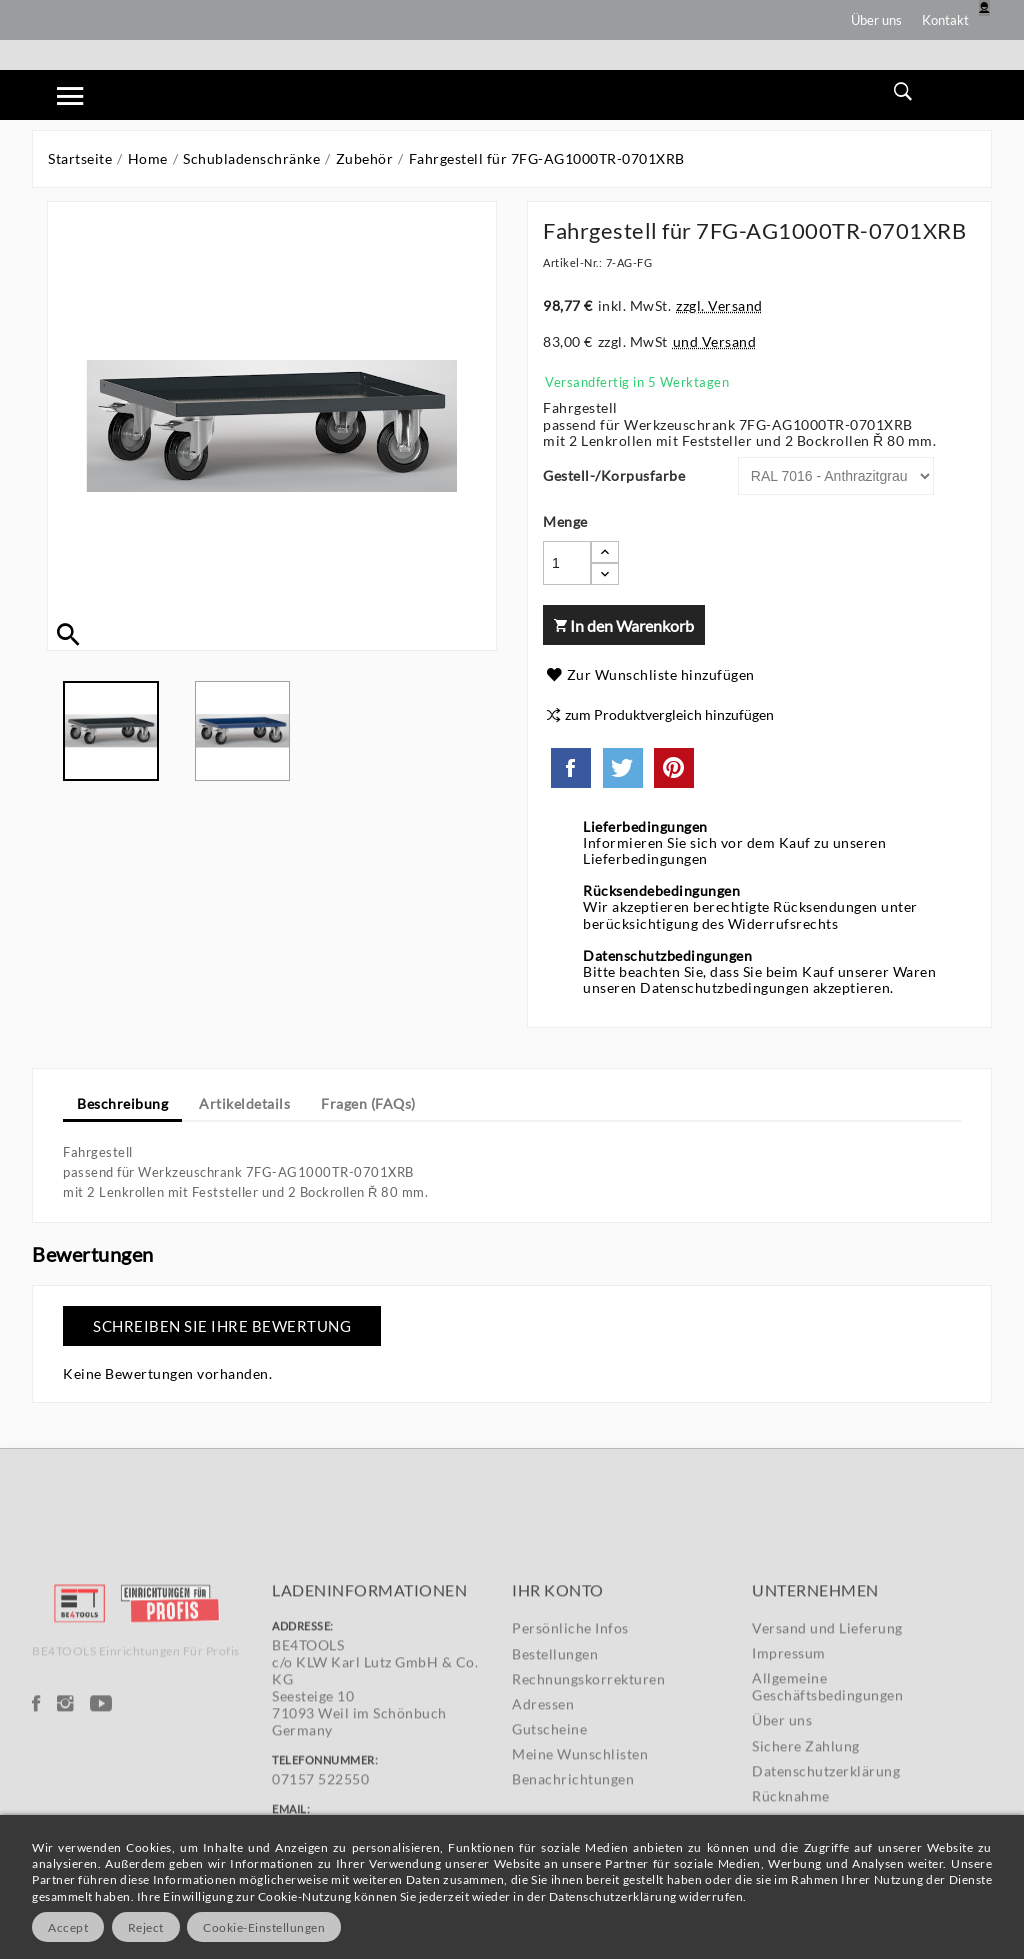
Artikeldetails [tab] (244, 1103)
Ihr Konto (558, 1738)
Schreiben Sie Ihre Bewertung (222, 1326)
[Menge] (567, 563)
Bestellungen (555, 1802)
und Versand (715, 341)
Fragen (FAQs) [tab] (368, 1103)
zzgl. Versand (719, 305)
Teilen (571, 768)
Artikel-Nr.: (572, 263)
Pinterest (674, 768)
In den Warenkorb (624, 625)
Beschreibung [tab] (122, 1103)
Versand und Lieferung (827, 1776)
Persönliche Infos (570, 1777)
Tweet (623, 768)
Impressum (789, 1801)
